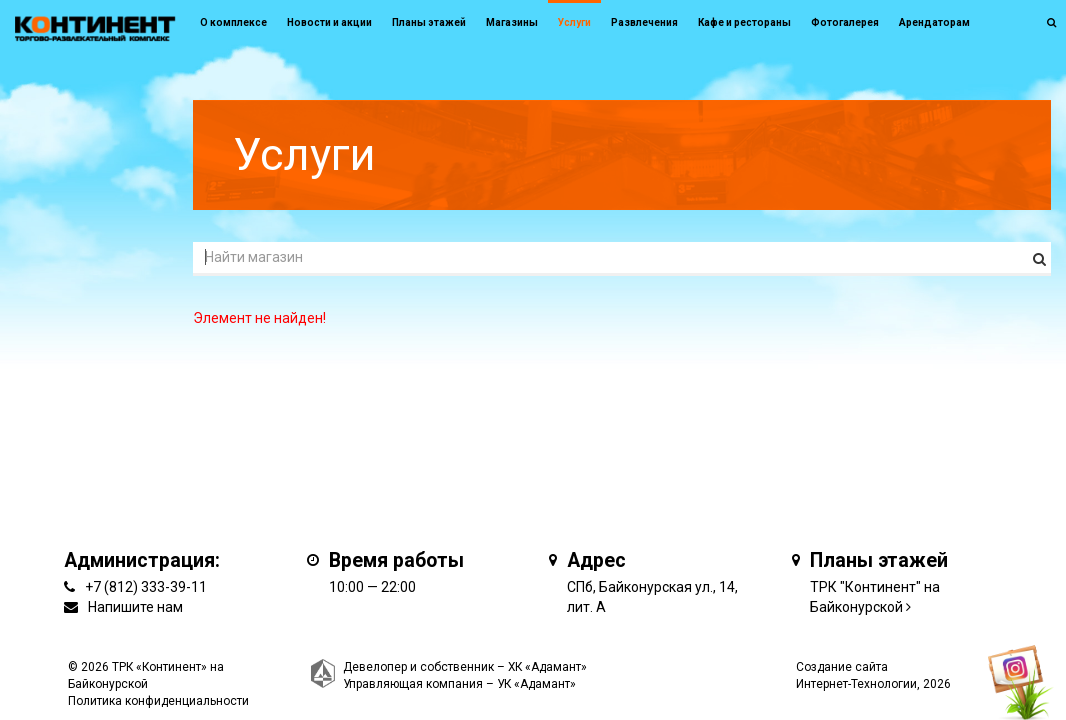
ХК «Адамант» (547, 667)
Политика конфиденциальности (158, 701)
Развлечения (644, 22)
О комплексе (233, 22)
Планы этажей (429, 22)
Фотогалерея (845, 22)
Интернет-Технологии (856, 684)
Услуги (574, 22)
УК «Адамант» (536, 684)
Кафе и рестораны (744, 22)
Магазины (512, 22)
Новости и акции (329, 22)
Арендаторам (934, 22)
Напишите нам (135, 607)
